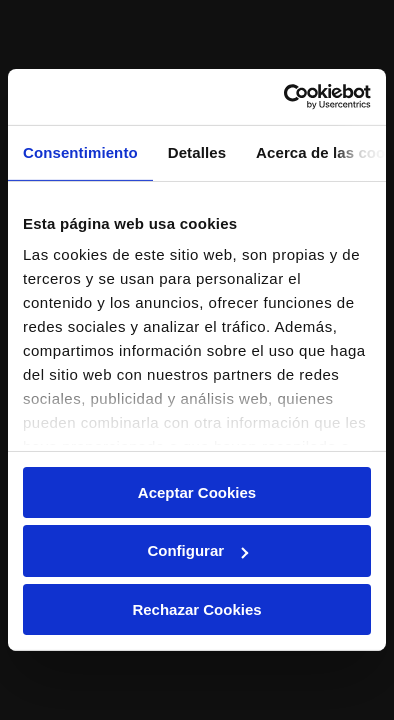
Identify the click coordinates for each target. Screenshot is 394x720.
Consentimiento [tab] (80, 151)
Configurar (197, 550)
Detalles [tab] (197, 151)
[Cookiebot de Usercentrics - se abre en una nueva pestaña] (284, 97)
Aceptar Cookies (197, 491)
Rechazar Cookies (196, 609)
